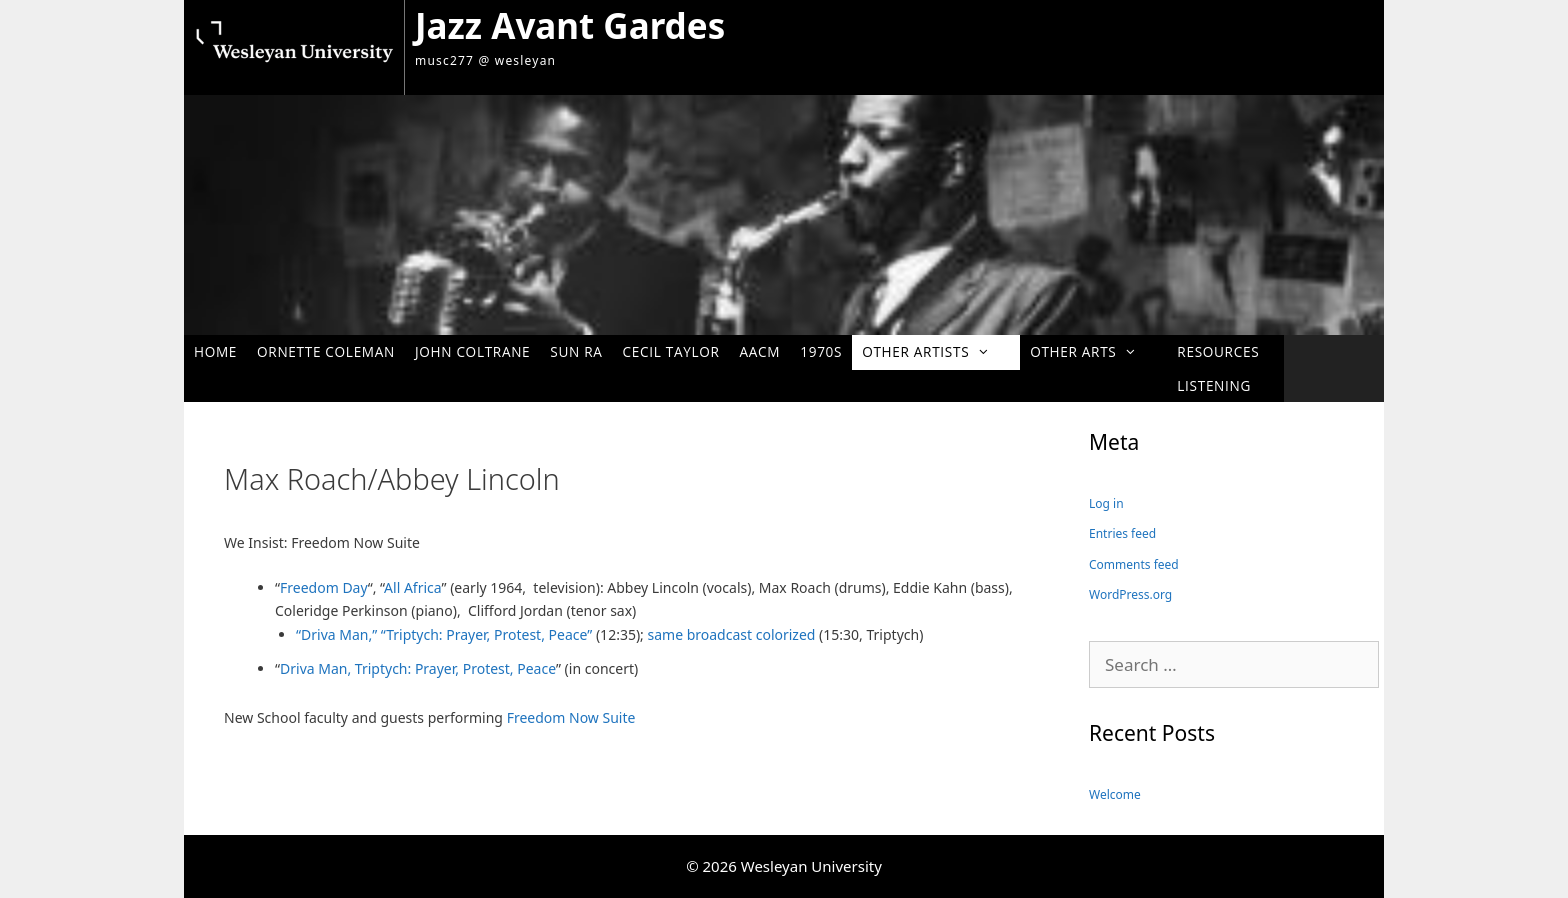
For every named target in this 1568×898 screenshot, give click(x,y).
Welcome (1115, 794)
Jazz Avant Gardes (570, 25)
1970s (821, 351)
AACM (760, 351)
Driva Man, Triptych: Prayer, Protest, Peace (418, 668)
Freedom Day (324, 587)
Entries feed (1122, 533)
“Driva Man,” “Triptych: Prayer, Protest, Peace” (444, 634)
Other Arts (1093, 351)
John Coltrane (472, 351)
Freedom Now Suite (571, 717)
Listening (1214, 385)
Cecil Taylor (671, 351)
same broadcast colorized (734, 634)
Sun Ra (576, 351)
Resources (1218, 351)
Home (215, 351)
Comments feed (1134, 564)
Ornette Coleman (326, 351)
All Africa (412, 587)
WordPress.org (1130, 594)
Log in (1106, 503)
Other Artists (936, 351)
